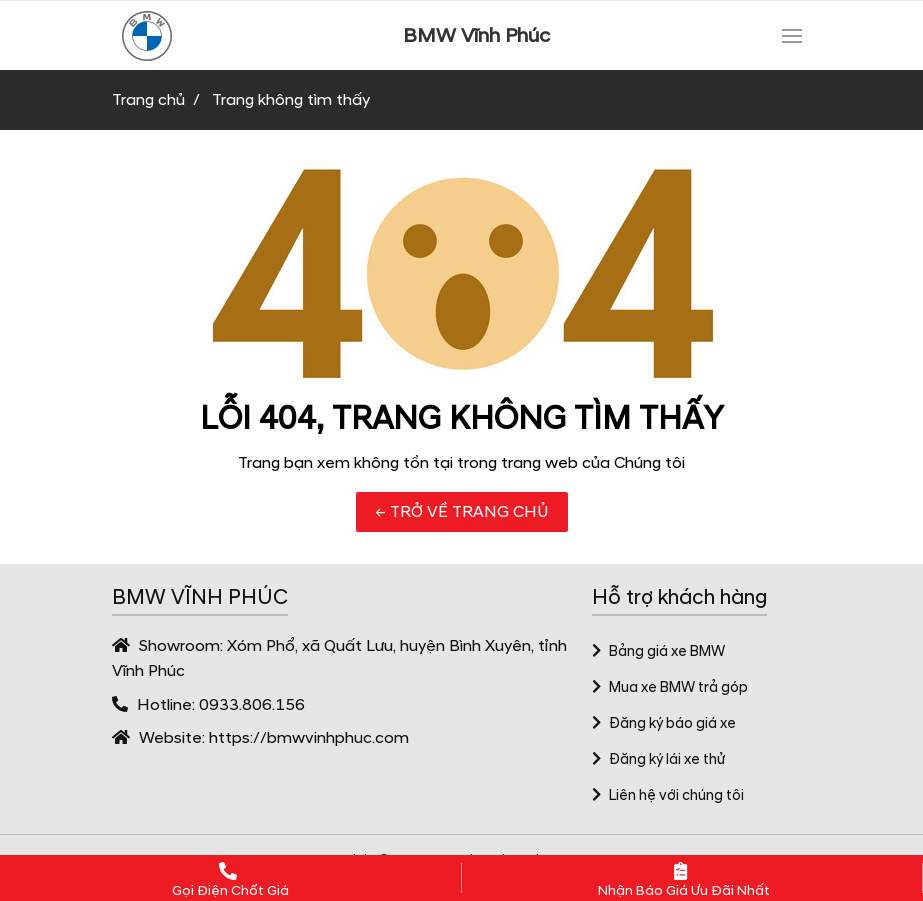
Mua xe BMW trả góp (670, 688)
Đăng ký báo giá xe (664, 724)
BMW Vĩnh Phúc (476, 36)
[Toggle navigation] (792, 36)
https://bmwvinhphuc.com (309, 738)
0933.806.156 (252, 705)
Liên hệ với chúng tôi (668, 796)
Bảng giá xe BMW (659, 652)
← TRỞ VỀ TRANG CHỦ (462, 512)
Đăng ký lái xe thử (659, 760)
